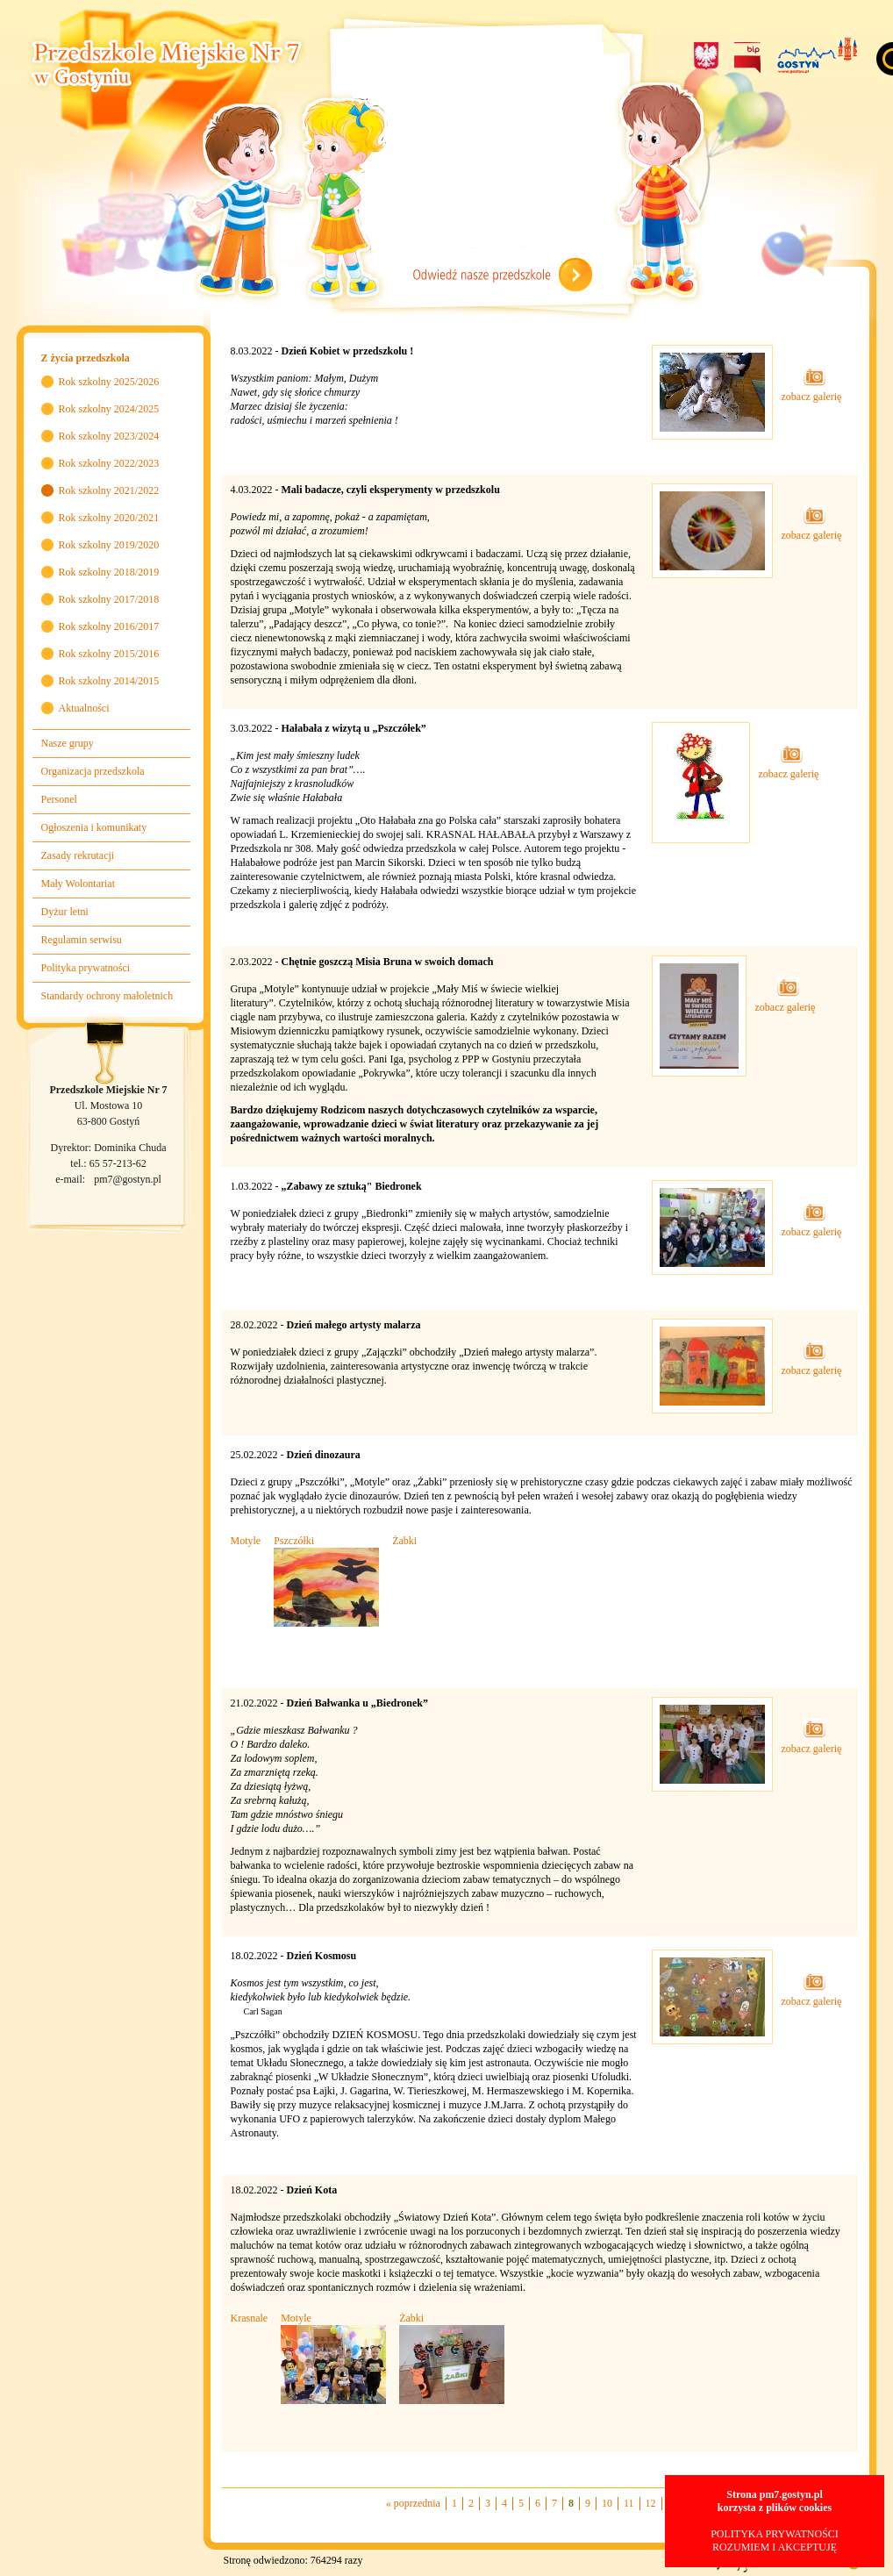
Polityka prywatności (86, 968)
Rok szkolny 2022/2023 (109, 463)
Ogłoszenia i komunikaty (94, 827)
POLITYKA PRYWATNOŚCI (775, 2534)
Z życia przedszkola (85, 358)
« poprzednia (413, 2503)
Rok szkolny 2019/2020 (109, 545)
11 (629, 2503)
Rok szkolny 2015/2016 (109, 654)
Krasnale (249, 2318)
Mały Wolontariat (78, 883)
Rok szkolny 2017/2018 (109, 599)
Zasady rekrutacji (78, 855)
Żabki (404, 1541)
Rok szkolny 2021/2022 (109, 490)
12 (651, 2503)
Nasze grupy (67, 743)
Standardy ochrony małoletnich (107, 996)
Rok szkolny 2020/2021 (109, 518)
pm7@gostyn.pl (127, 1179)
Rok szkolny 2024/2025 (109, 409)
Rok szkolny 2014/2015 (109, 681)
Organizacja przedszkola (93, 771)
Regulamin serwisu (81, 940)
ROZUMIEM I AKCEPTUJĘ (774, 2547)
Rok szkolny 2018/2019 (109, 572)
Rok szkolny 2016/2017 (109, 626)
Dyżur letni (65, 911)
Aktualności (84, 708)
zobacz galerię (812, 390)
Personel (59, 799)
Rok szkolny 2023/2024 (109, 436)
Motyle (246, 1541)
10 (607, 2503)
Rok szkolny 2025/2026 (109, 382)
